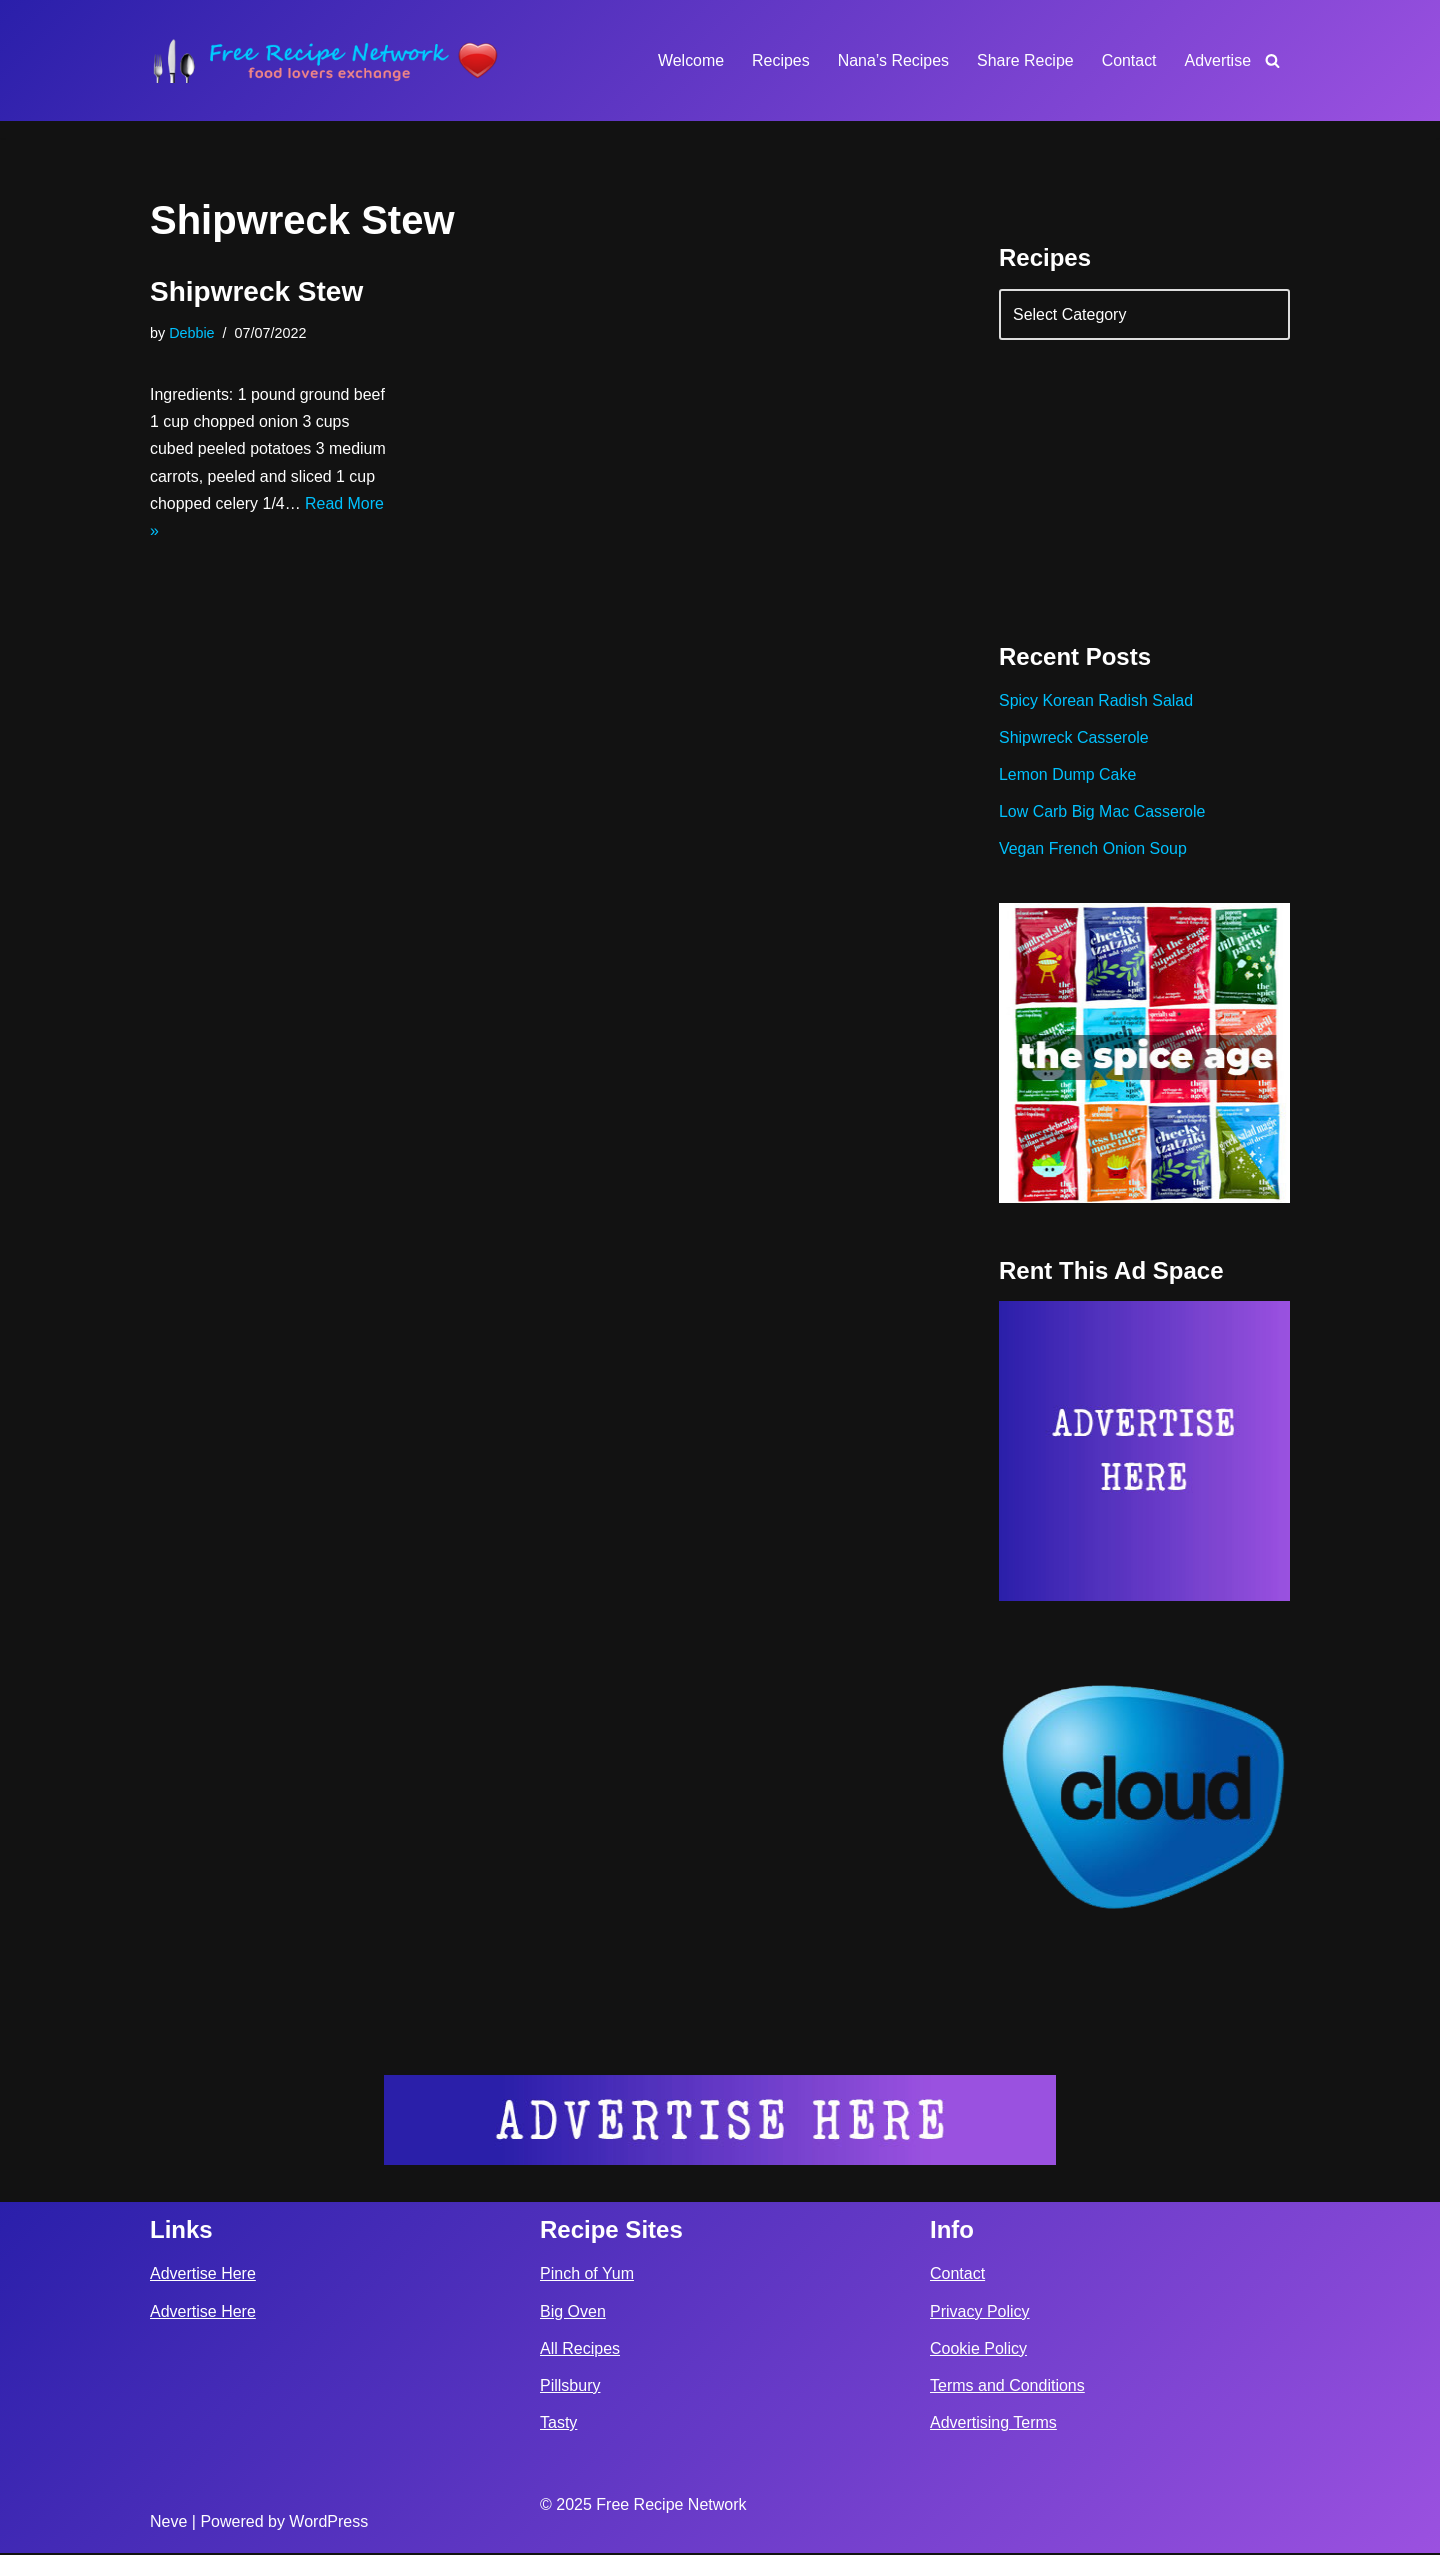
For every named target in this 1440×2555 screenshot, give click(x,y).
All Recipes (580, 2350)
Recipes (780, 60)
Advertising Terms (993, 2424)
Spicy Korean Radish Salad (1096, 701)
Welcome (689, 60)
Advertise (1217, 60)
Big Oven (573, 2313)
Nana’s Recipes (892, 60)
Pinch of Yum (587, 2275)
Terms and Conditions (1007, 2387)
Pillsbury (570, 2387)
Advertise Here (203, 2275)
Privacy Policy (980, 2313)
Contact (1128, 60)
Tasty (558, 2424)
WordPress (328, 2523)
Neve (168, 2523)
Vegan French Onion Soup (1093, 849)
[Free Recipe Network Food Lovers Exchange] (325, 60)
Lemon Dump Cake (1068, 775)
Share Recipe (1024, 60)
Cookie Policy (978, 2350)
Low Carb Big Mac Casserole (1102, 812)
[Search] (1272, 60)
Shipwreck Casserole (1074, 738)
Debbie (192, 333)
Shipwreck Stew (256, 291)
